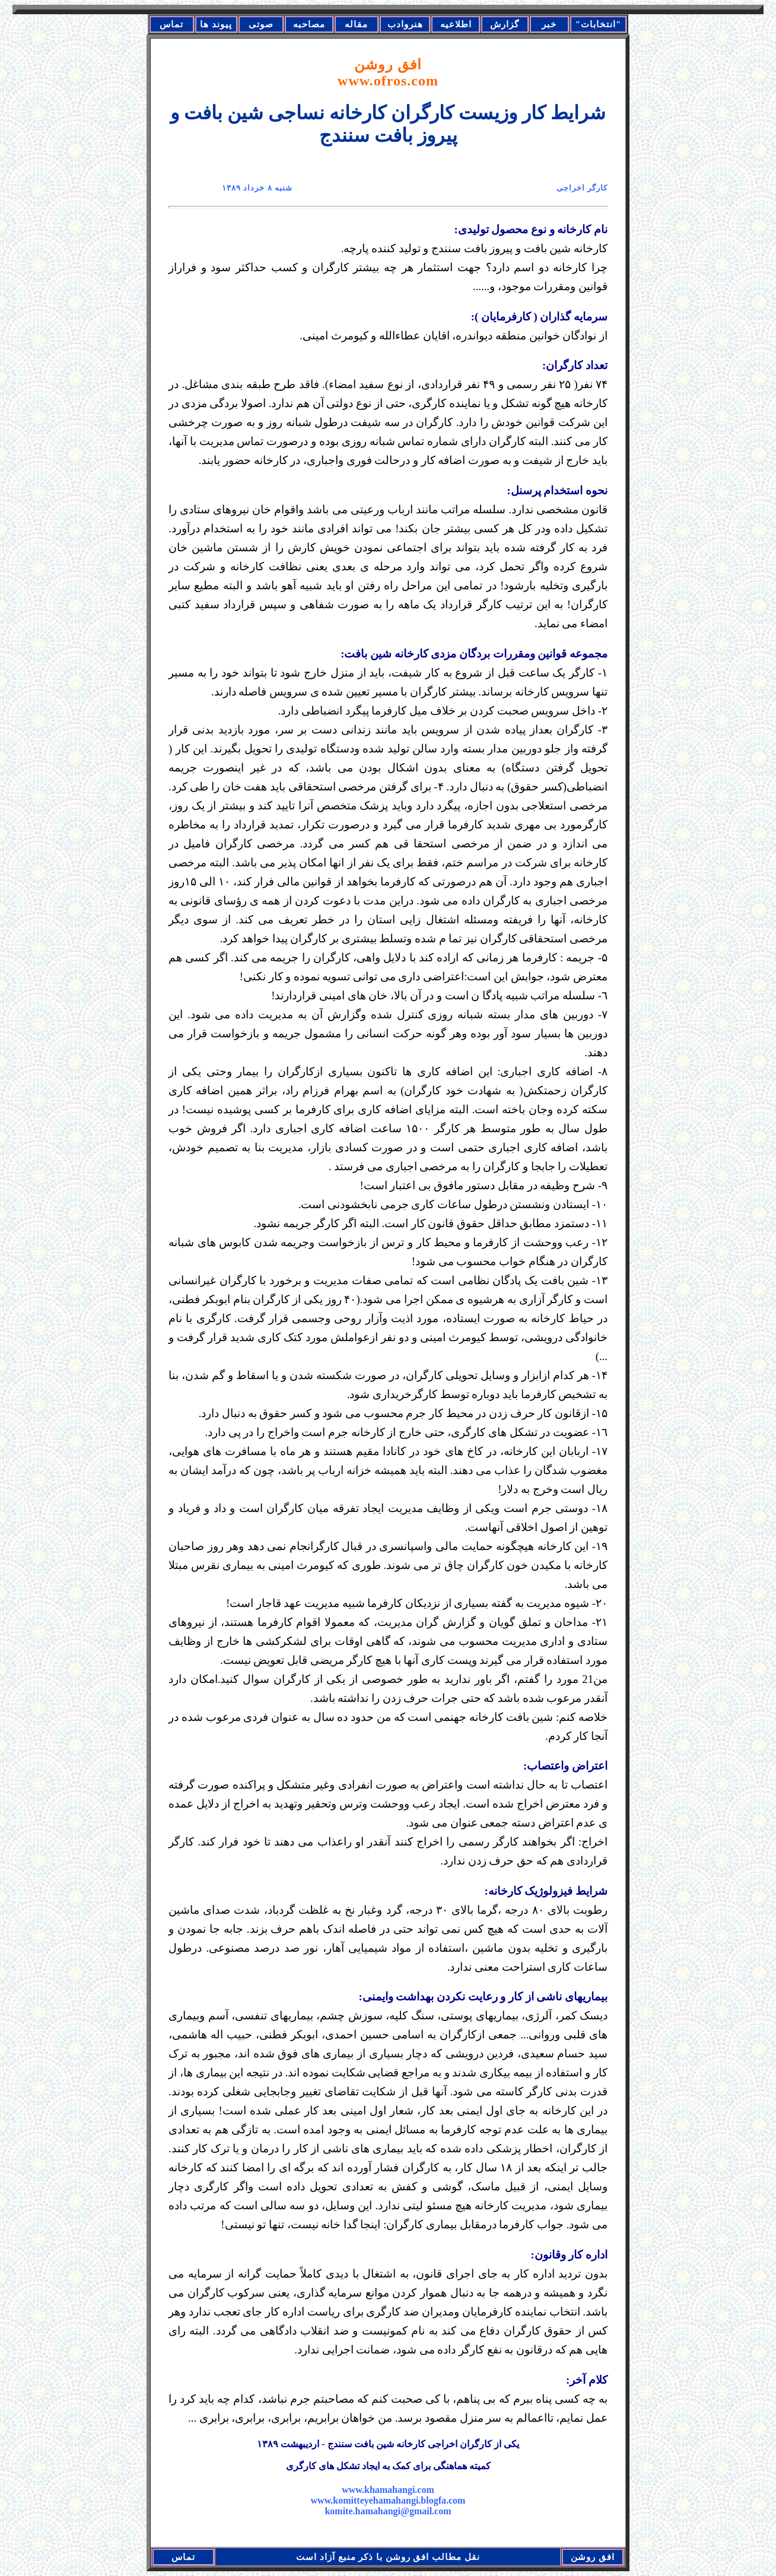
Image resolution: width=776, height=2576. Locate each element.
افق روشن (388, 72)
